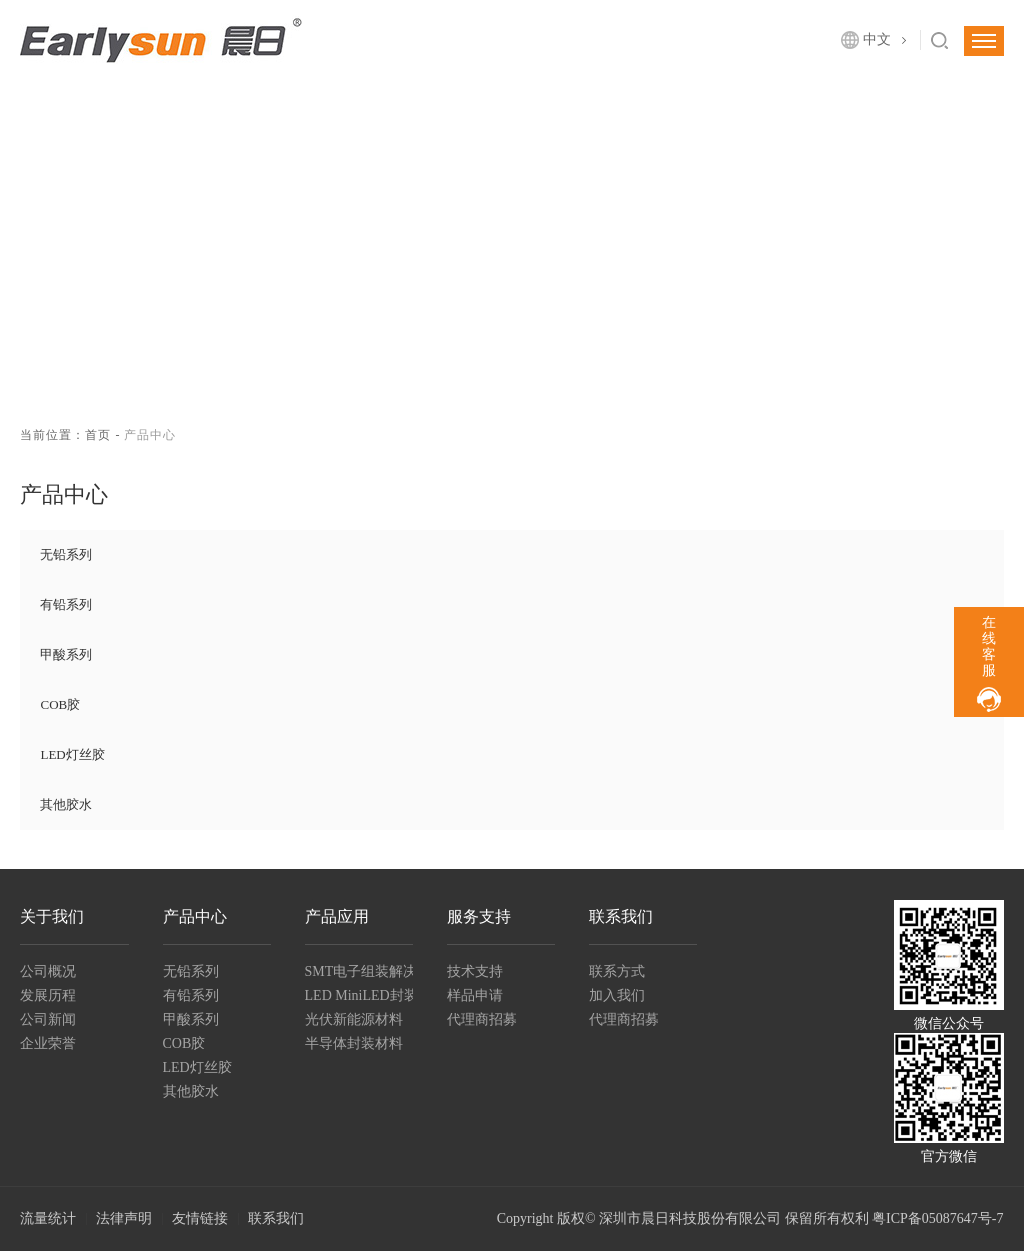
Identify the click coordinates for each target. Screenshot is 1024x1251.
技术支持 (475, 971)
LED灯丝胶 (72, 754)
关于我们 (52, 916)
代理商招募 (482, 1019)
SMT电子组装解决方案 (359, 971)
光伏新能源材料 (354, 1019)
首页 (98, 435)
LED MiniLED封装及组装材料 (359, 995)
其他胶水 (66, 804)
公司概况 (48, 971)
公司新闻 (48, 1019)
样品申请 (475, 995)
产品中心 (195, 916)
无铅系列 (66, 554)
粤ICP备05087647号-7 (937, 1218)
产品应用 (337, 916)
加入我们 (617, 995)
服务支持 (479, 916)
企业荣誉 (48, 1043)
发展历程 (48, 995)
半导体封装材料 (354, 1043)
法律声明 (124, 1218)
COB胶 (60, 704)
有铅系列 (66, 604)
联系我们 (621, 916)
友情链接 (200, 1218)
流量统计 (48, 1218)
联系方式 (617, 971)
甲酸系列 (66, 654)
